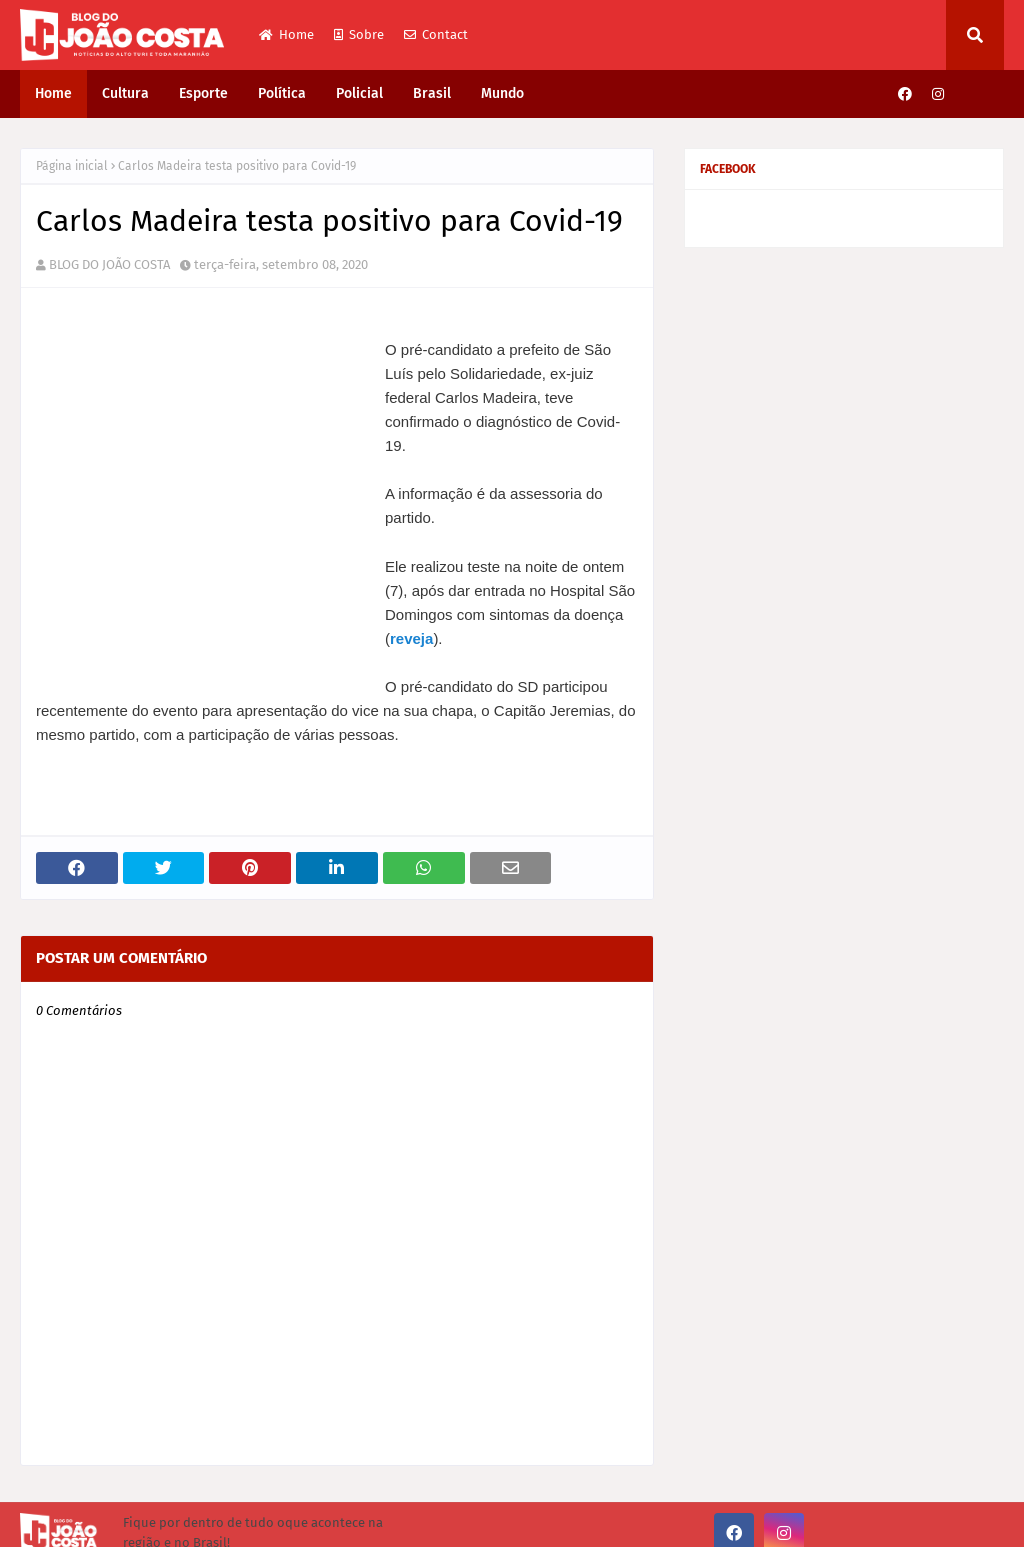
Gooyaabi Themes (377, 1519)
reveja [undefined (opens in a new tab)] (200, 590)
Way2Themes (185, 1519)
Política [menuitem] (282, 93)
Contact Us (974, 1519)
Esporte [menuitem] (203, 93)
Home (286, 34)
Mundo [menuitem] (502, 93)
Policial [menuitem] (359, 93)
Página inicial (72, 166)
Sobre (359, 34)
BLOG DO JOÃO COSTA (109, 264)
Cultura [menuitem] (125, 93)
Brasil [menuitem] (432, 93)
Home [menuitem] (53, 93)
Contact (436, 34)
